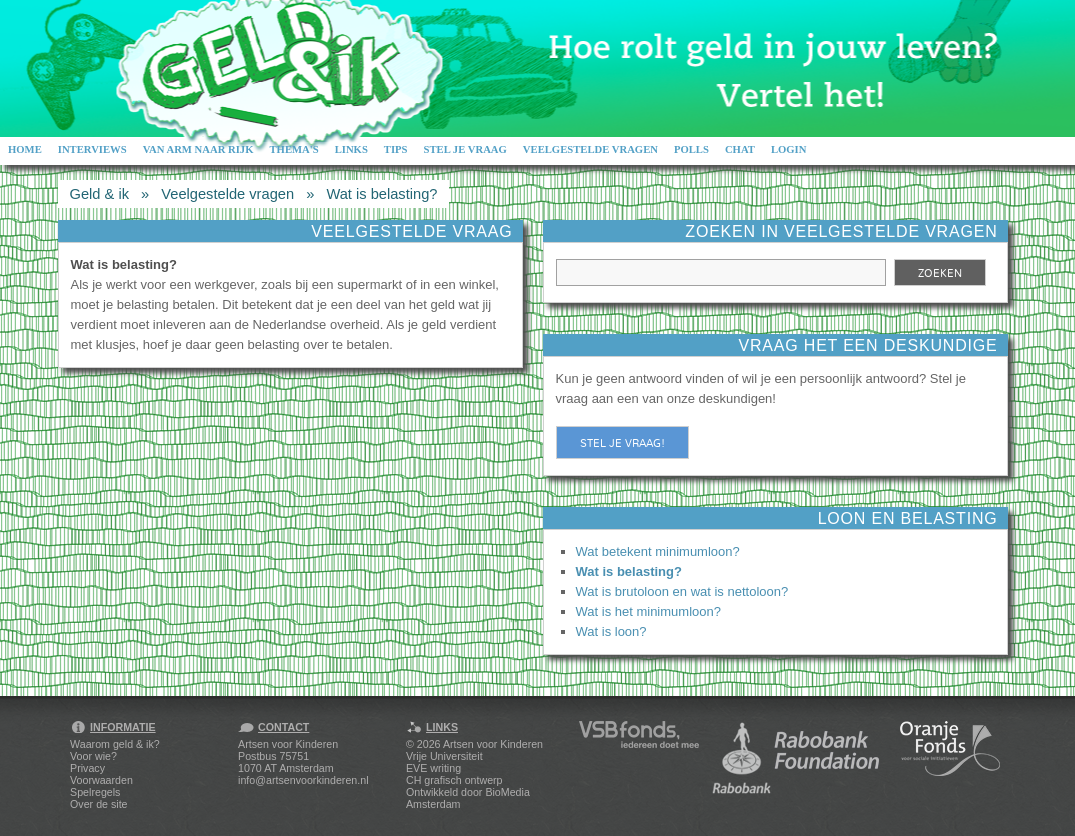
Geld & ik (99, 194)
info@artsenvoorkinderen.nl (303, 780)
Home (25, 149)
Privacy (87, 768)
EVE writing (433, 768)
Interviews (92, 149)
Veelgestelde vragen (590, 149)
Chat (740, 149)
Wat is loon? (611, 631)
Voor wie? (93, 756)
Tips (396, 149)
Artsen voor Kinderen (493, 744)
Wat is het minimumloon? (648, 611)
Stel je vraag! (622, 443)
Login (789, 149)
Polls (691, 149)
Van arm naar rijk (198, 149)
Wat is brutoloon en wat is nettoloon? (682, 591)
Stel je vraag (465, 149)
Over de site (98, 804)
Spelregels (95, 792)
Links (351, 149)
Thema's (293, 149)
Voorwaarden (101, 780)
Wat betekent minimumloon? (658, 551)
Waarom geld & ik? (115, 744)
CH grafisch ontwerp (454, 780)
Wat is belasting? (381, 194)
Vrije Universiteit (444, 756)
